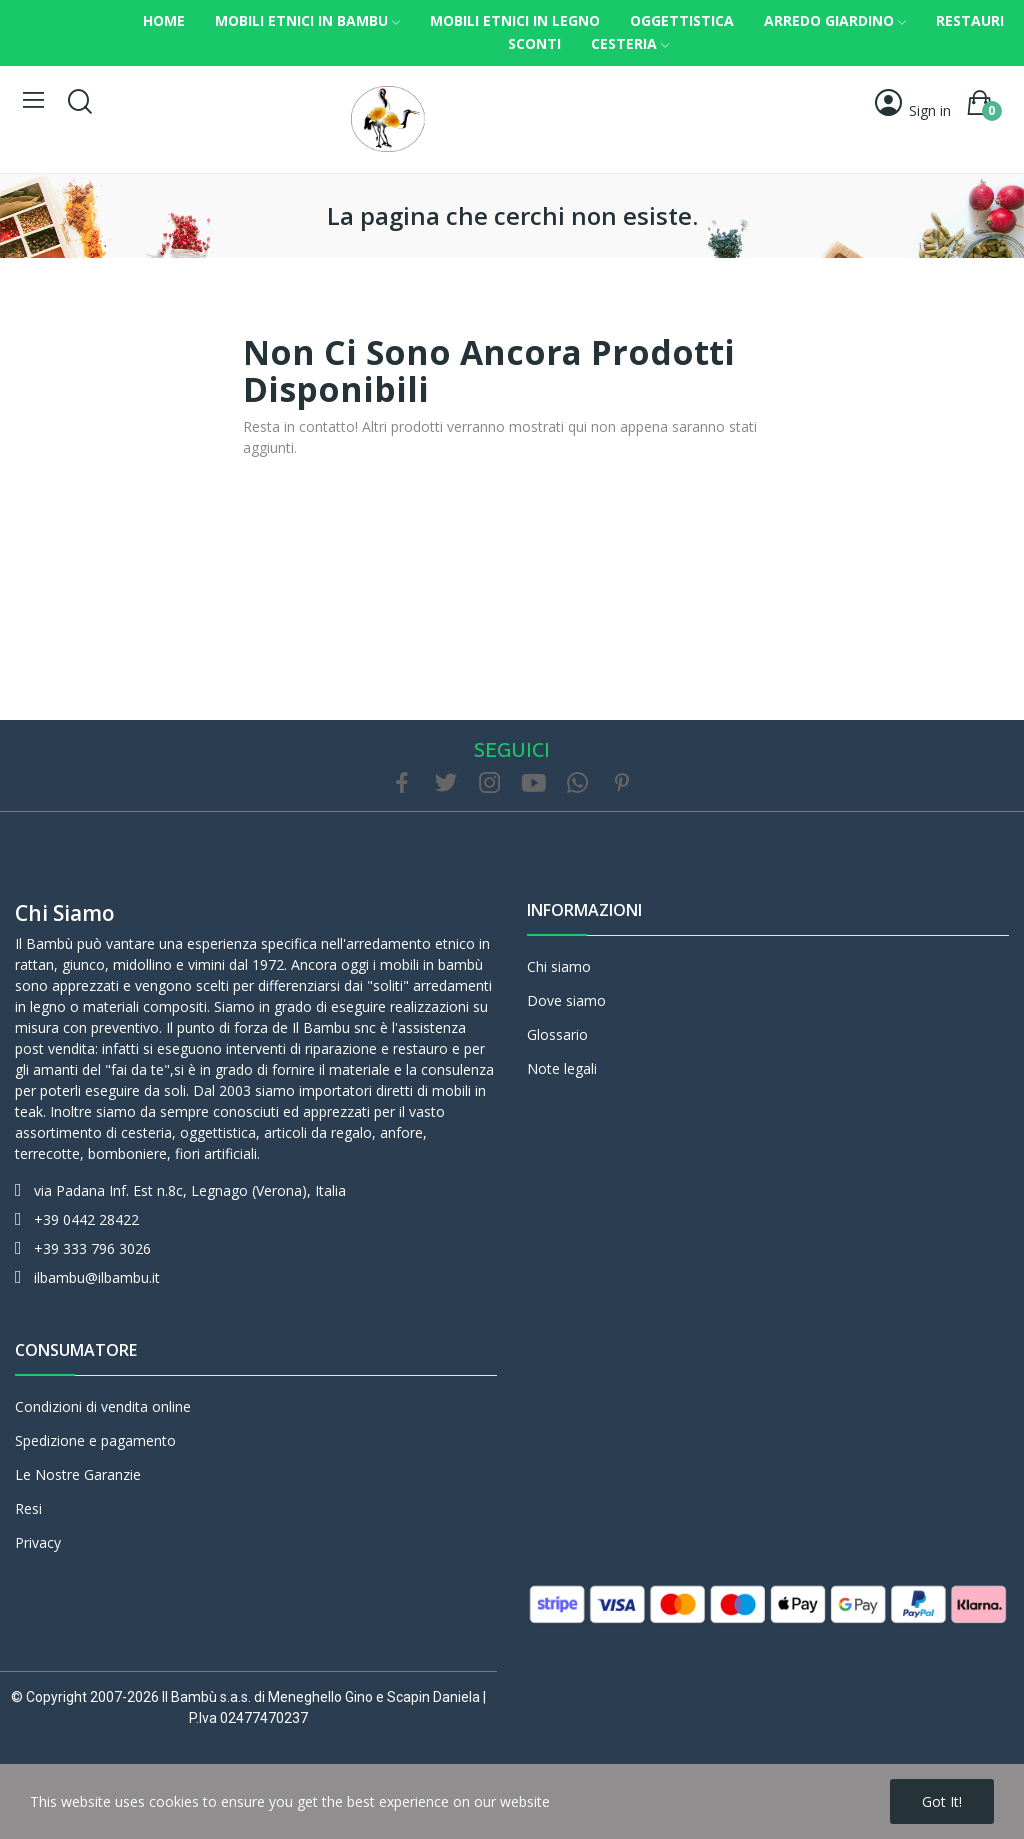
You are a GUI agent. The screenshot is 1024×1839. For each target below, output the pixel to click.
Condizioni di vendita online (103, 1406)
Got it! (942, 1801)
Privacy (38, 1542)
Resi (28, 1508)
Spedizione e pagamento (95, 1440)
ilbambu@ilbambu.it (97, 1277)
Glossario (557, 1034)
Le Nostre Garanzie (78, 1474)
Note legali (562, 1068)
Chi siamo (65, 913)
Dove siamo (566, 1000)
